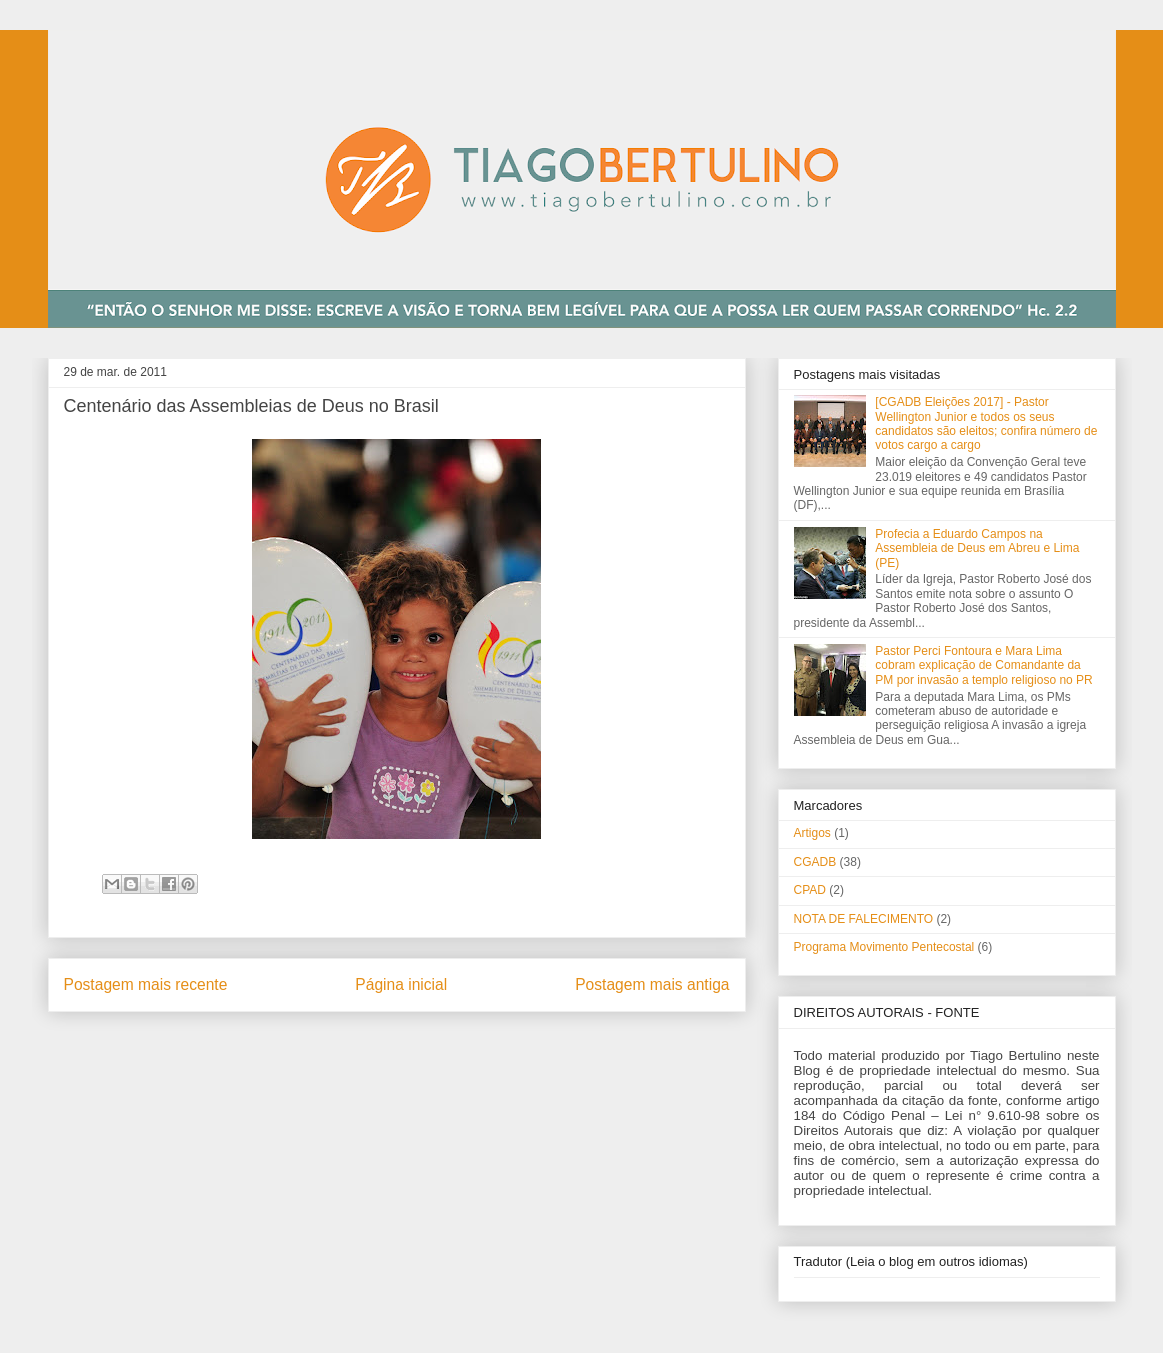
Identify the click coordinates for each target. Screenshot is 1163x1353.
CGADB (815, 862)
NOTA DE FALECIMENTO (864, 919)
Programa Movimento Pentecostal (884, 947)
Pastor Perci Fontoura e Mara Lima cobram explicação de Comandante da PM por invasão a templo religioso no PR (983, 665)
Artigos (812, 833)
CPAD (810, 890)
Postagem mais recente (146, 984)
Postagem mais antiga (652, 984)
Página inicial (401, 984)
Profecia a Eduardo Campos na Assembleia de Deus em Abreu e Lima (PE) (977, 548)
